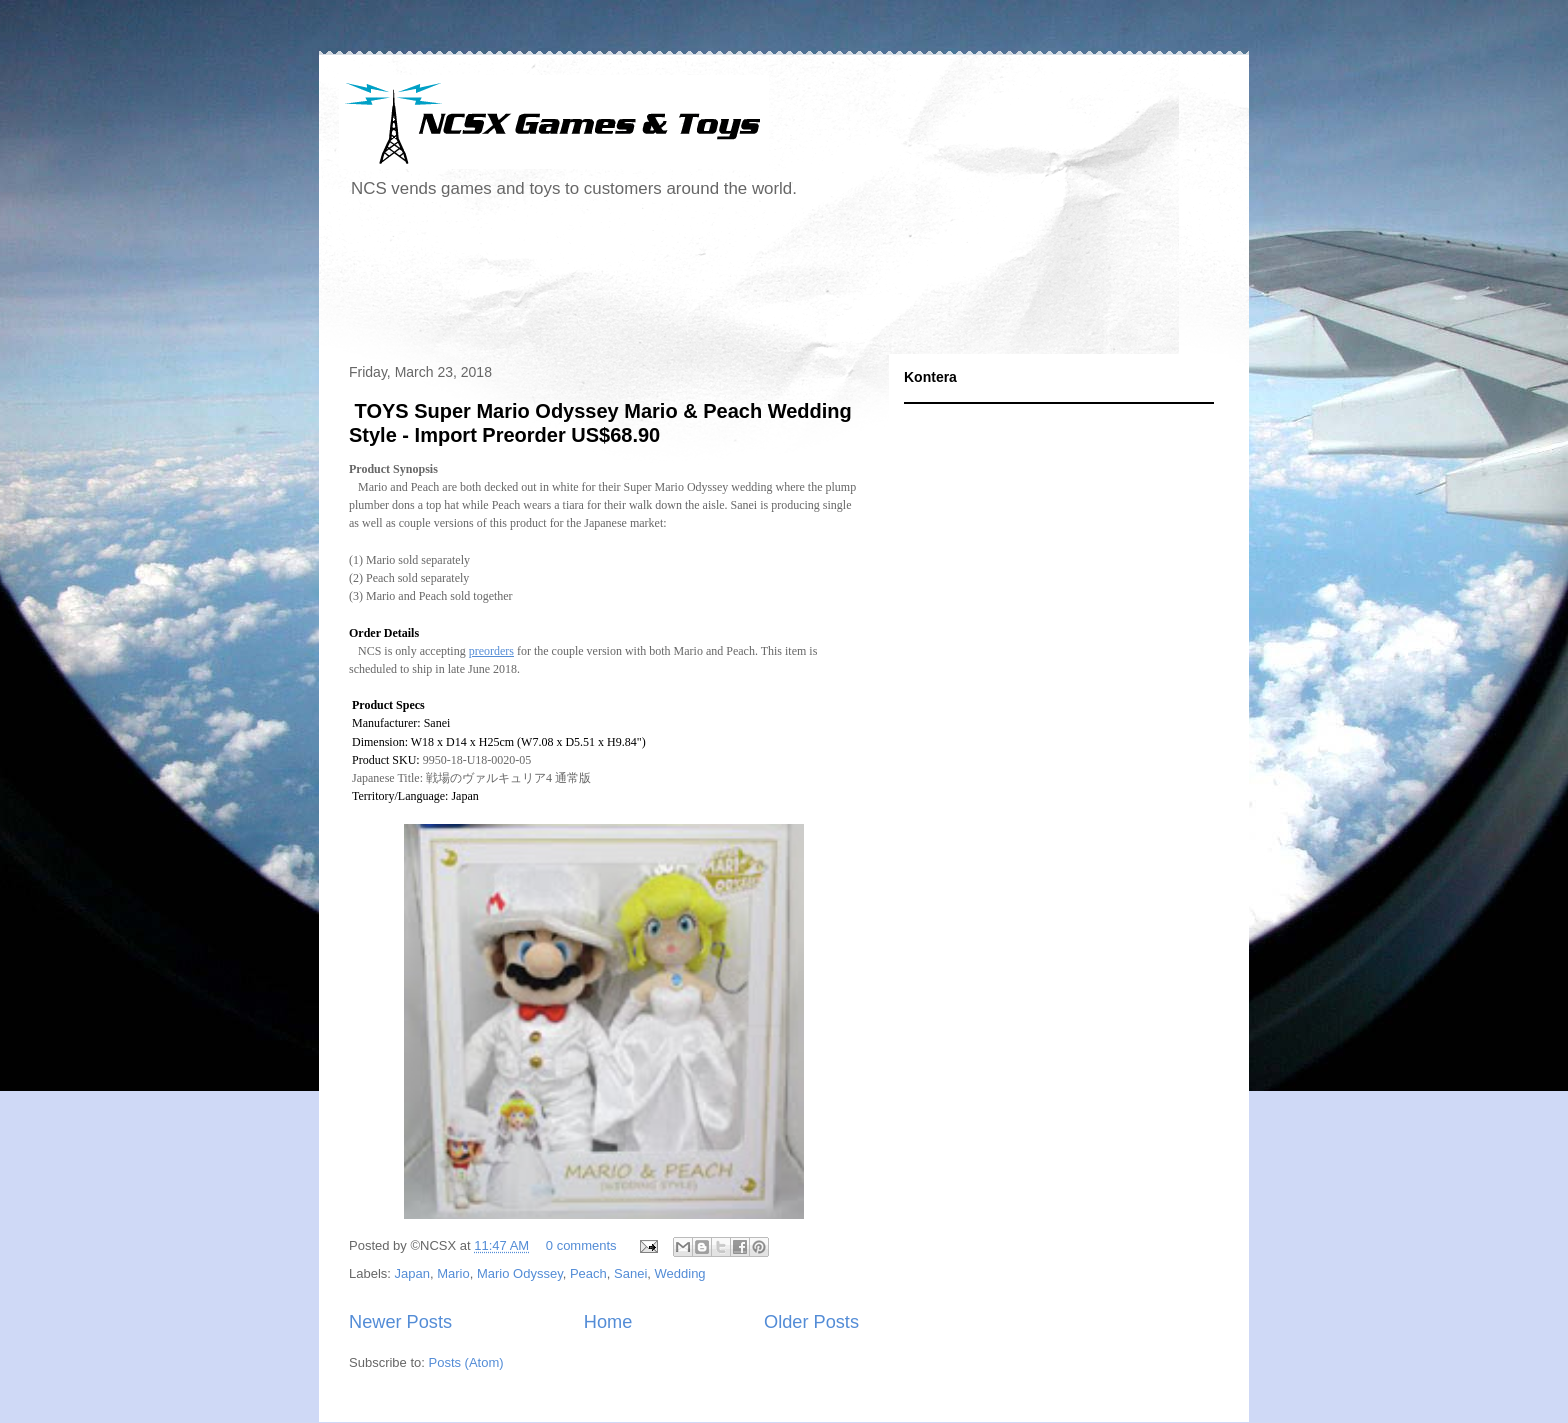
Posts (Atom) (466, 1362)
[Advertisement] (703, 284)
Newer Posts (400, 1322)
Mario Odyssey (520, 1273)
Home (608, 1322)
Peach (588, 1273)
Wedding (680, 1273)
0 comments (581, 1245)
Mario (453, 1273)
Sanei (630, 1273)
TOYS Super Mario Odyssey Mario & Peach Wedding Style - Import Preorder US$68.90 (600, 422)
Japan (412, 1273)
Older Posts (811, 1322)
